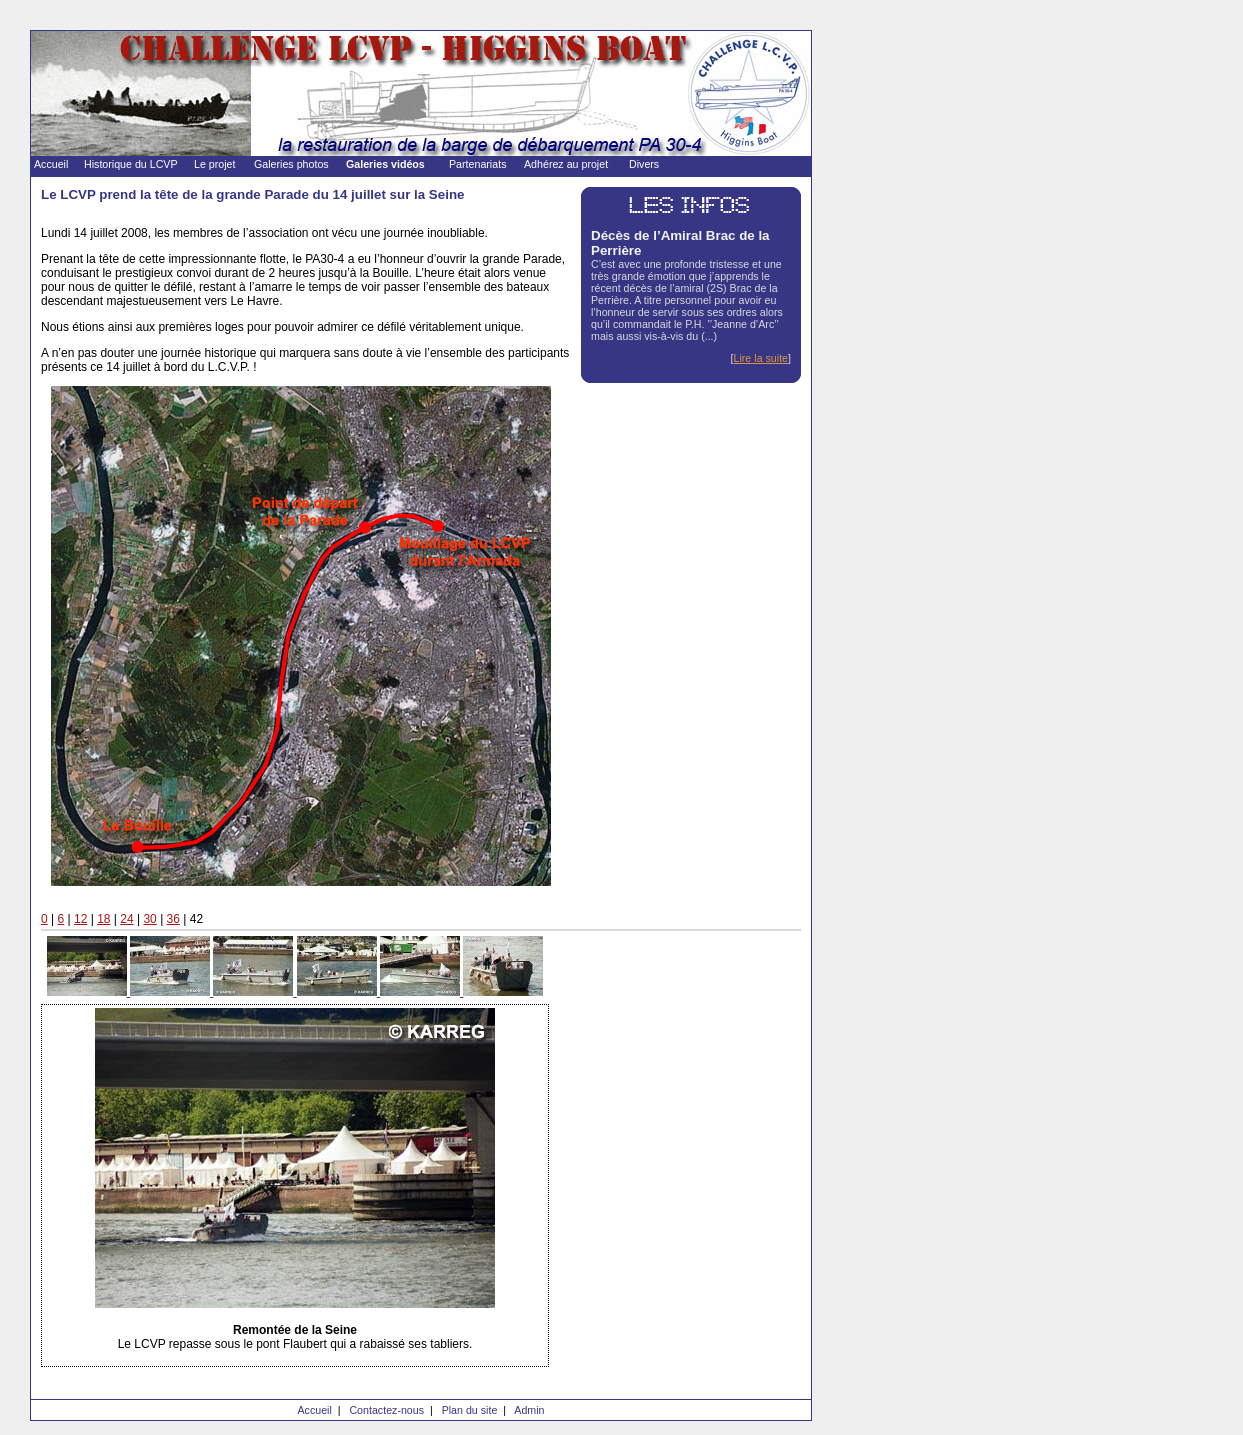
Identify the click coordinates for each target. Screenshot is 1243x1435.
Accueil (314, 1410)
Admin (529, 1410)
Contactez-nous (386, 1410)
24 (126, 919)
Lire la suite (761, 358)
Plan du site (470, 1410)
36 (173, 919)
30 (149, 919)
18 (103, 919)
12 (80, 919)
